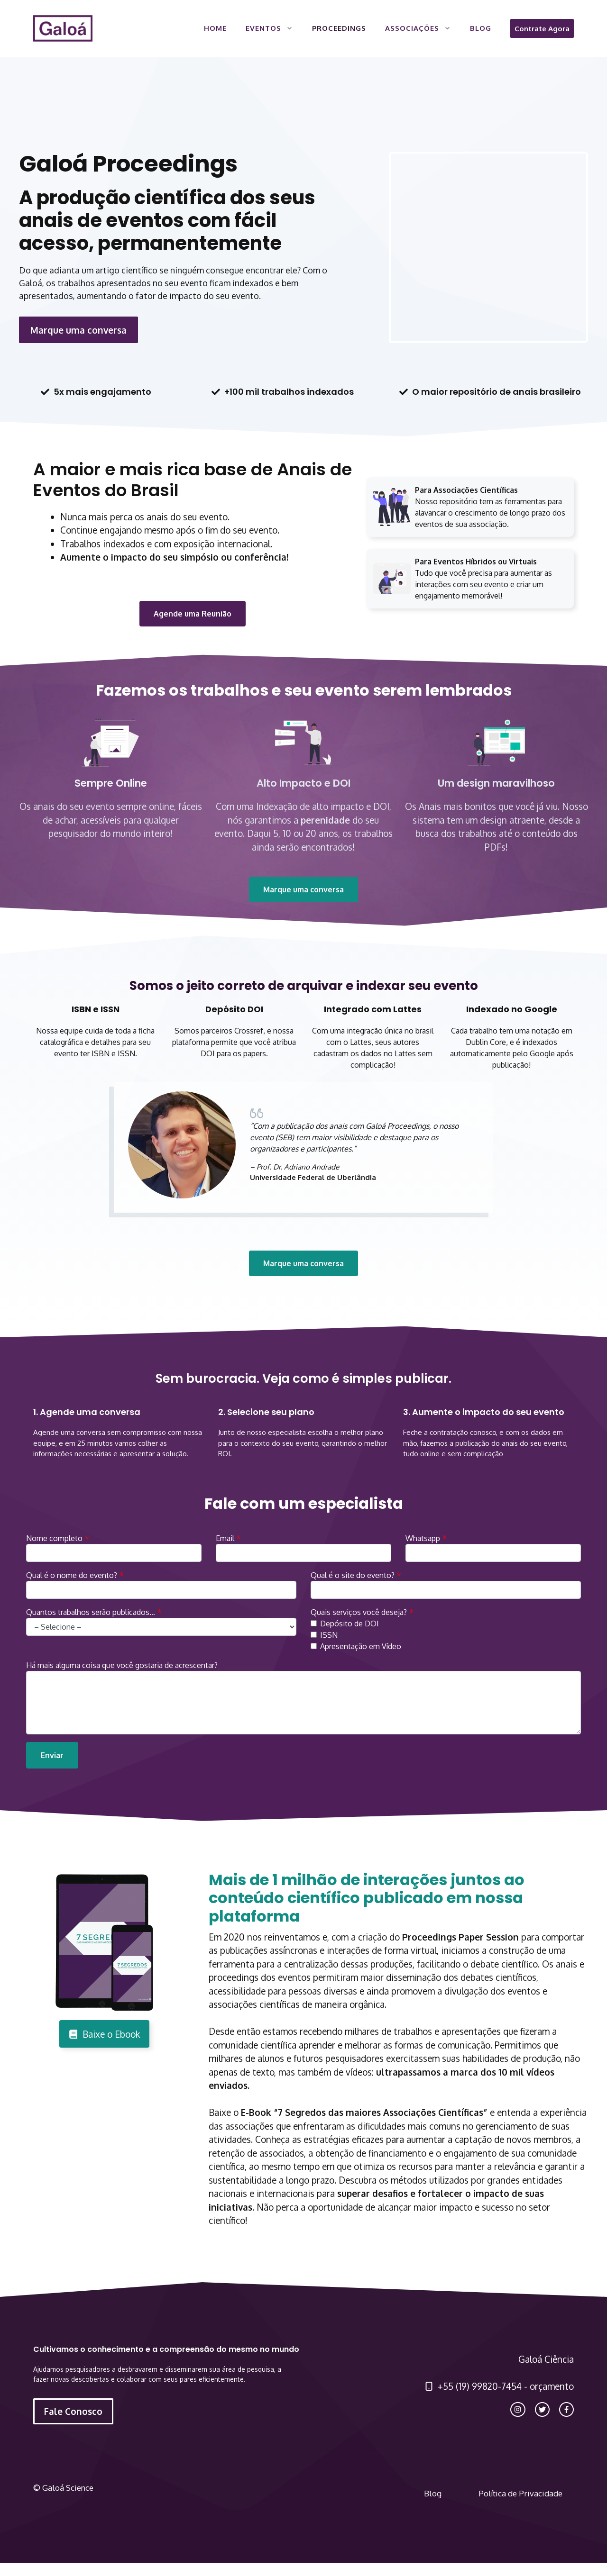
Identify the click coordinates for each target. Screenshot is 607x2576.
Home (215, 28)
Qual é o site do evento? (353, 1575)
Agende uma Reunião (192, 613)
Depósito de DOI (349, 1623)
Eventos (274, 28)
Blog (480, 28)
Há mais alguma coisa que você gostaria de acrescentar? (122, 1665)
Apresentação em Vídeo (360, 1646)
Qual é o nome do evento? (71, 1575)
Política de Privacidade (520, 2493)
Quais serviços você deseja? (359, 1612)
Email (225, 1538)
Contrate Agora (542, 28)
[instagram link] (517, 2409)
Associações (422, 28)
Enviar (52, 1755)
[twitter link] (542, 2409)
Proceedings (339, 28)
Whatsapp (422, 1538)
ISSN (329, 1635)
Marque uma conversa (78, 330)
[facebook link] (566, 2409)
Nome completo (54, 1538)
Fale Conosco (73, 2411)
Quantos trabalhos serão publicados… (90, 1612)
